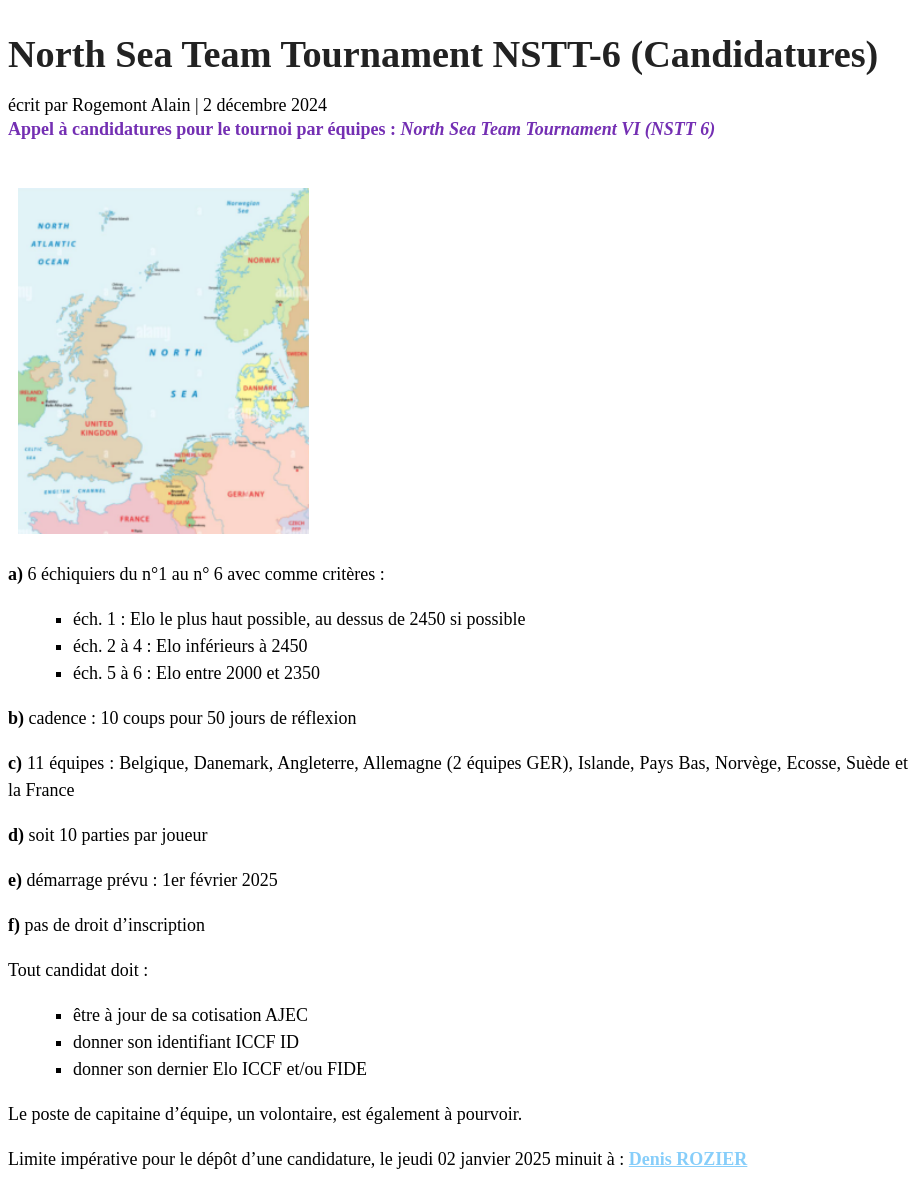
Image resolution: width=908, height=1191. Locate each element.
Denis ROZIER (688, 1159)
